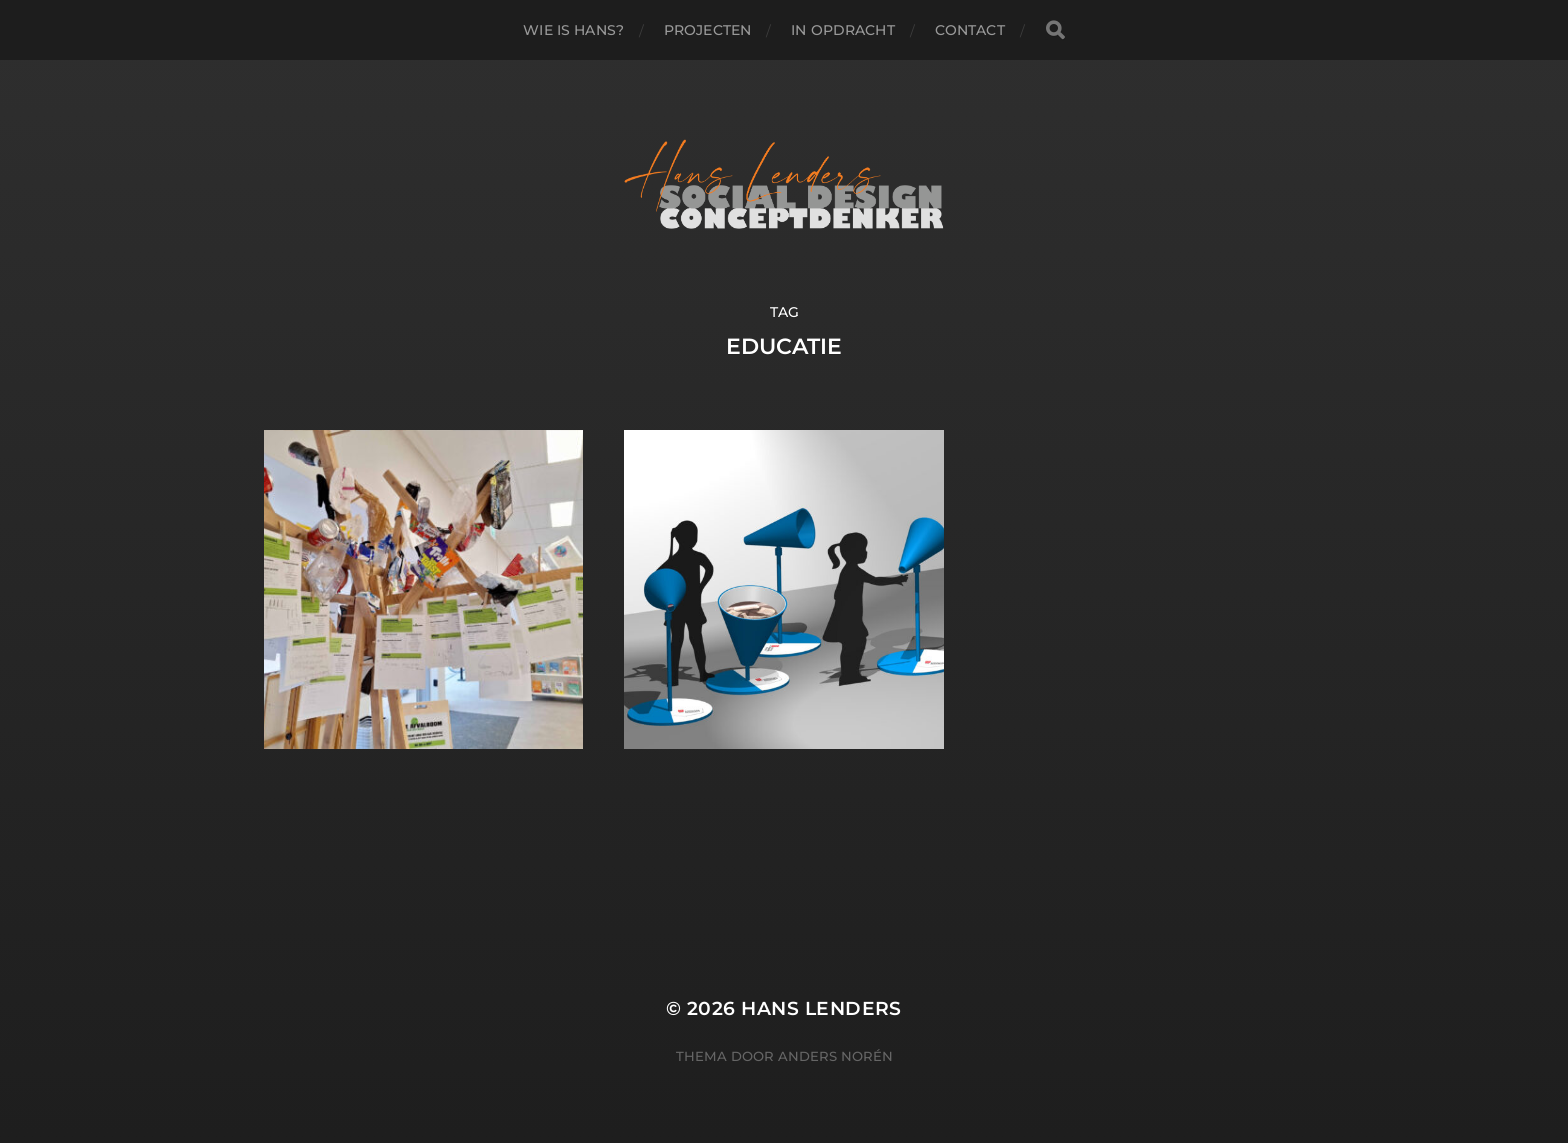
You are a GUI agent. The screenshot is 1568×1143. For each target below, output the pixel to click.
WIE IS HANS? (573, 30)
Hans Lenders (821, 1008)
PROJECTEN (707, 30)
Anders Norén (835, 1056)
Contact (970, 30)
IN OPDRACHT (843, 30)
